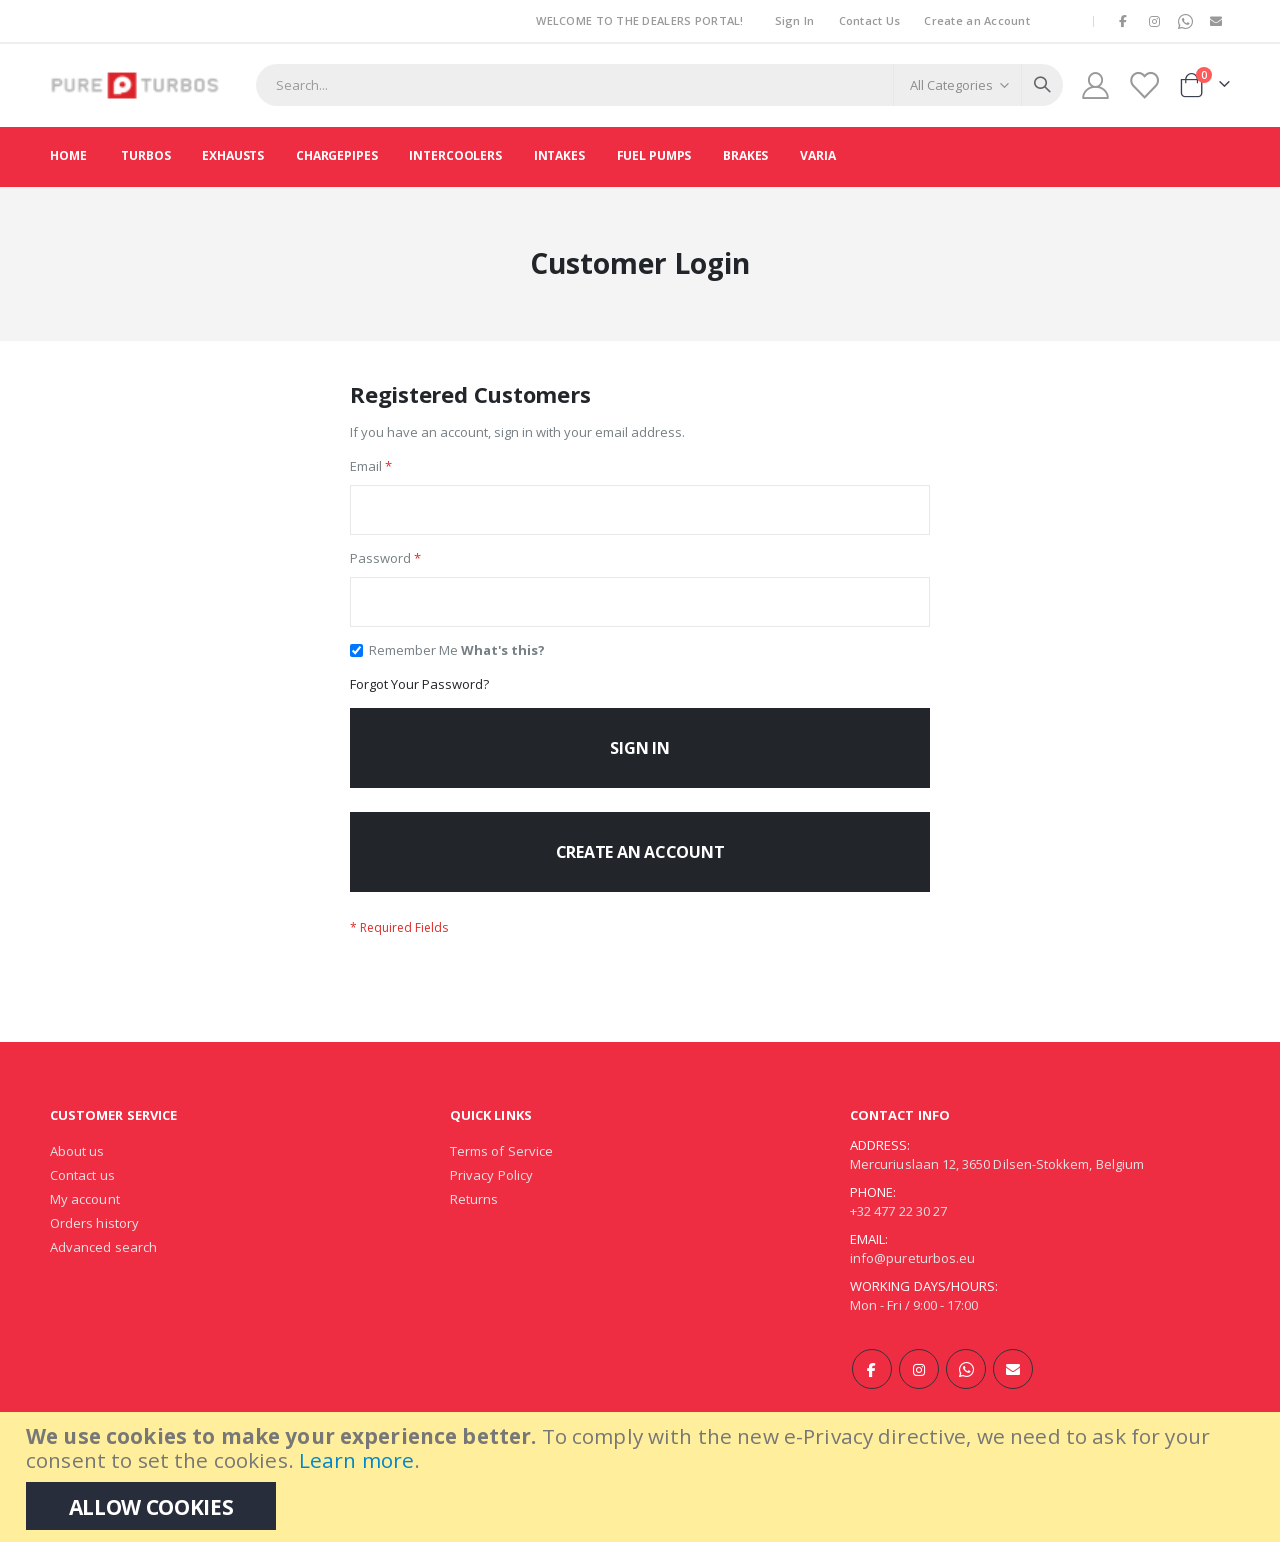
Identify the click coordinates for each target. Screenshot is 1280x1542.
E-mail (1013, 1392)
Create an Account (977, 20)
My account (85, 1222)
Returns (474, 1222)
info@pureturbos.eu (912, 1281)
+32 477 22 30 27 (898, 1234)
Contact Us (870, 20)
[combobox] (659, 85)
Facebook (872, 1392)
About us (77, 1174)
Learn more (356, 1460)
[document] (642, 1477)
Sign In (795, 20)
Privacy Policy (491, 1198)
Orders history (94, 1246)
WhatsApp (966, 1392)
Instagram (919, 1392)
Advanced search (103, 1270)
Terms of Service (501, 1174)
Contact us (82, 1198)
